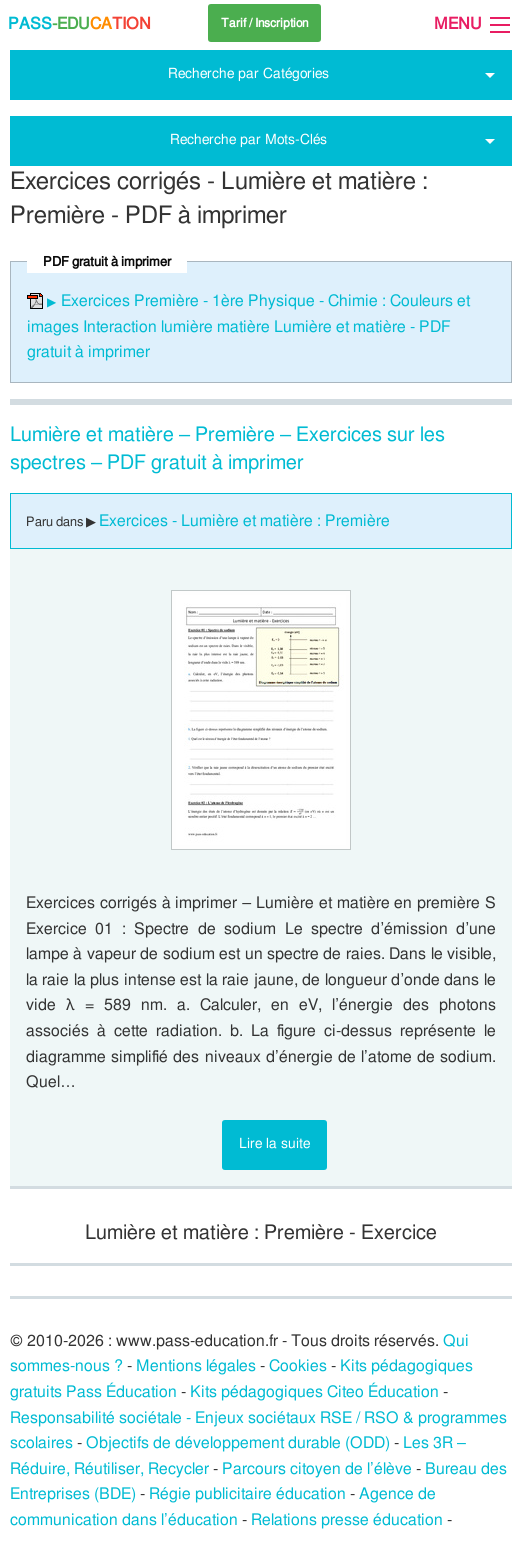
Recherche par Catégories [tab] (248, 73)
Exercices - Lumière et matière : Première (244, 521)
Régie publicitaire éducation (247, 1494)
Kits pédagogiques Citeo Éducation (314, 1392)
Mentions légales (196, 1366)
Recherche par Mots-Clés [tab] (248, 139)
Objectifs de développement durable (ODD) (238, 1443)
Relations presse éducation (347, 1520)
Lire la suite (274, 1143)
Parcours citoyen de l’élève (317, 1469)
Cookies (298, 1366)
